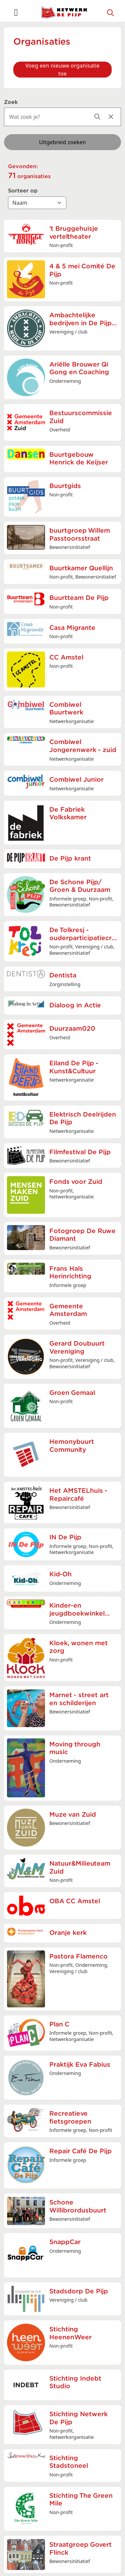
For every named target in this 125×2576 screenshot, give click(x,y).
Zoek (11, 102)
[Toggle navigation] (16, 12)
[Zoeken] (110, 12)
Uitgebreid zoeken (62, 142)
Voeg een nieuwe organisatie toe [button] (62, 69)
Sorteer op (23, 190)
